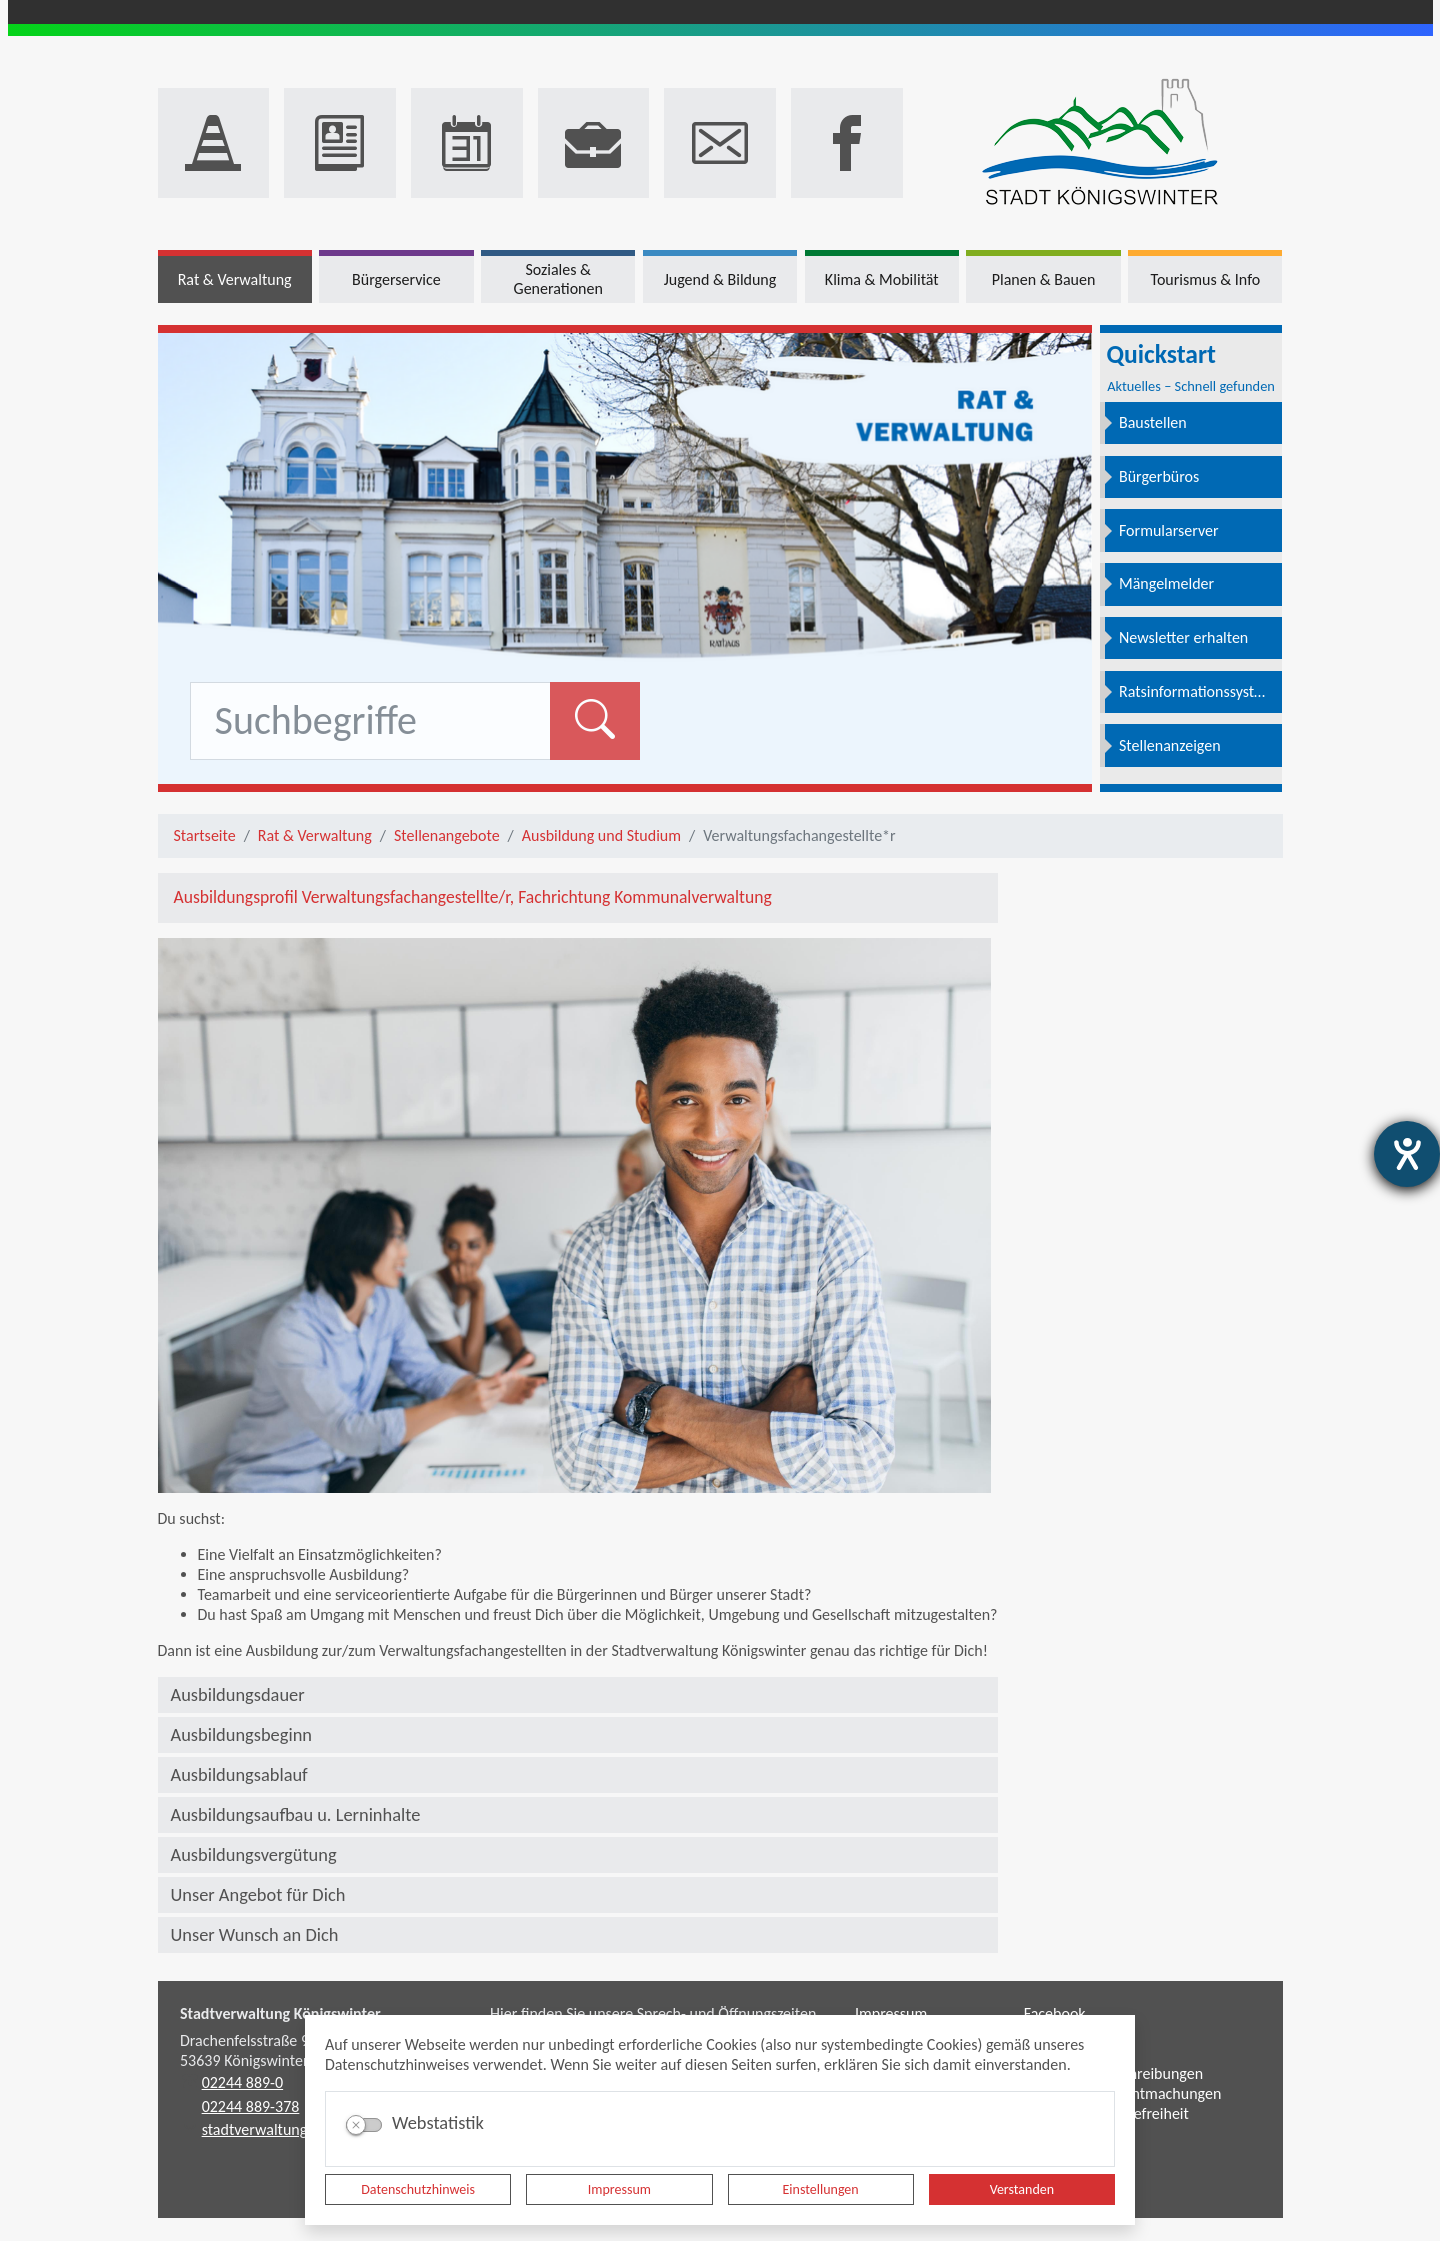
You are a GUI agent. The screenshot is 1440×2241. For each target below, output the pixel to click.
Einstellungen (821, 2189)
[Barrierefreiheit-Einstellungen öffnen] (1407, 1154)
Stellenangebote (447, 835)
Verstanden (1022, 2189)
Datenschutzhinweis (418, 2189)
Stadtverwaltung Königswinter (280, 2013)
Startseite (205, 835)
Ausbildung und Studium (601, 835)
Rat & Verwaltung (315, 835)
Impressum (619, 2189)
